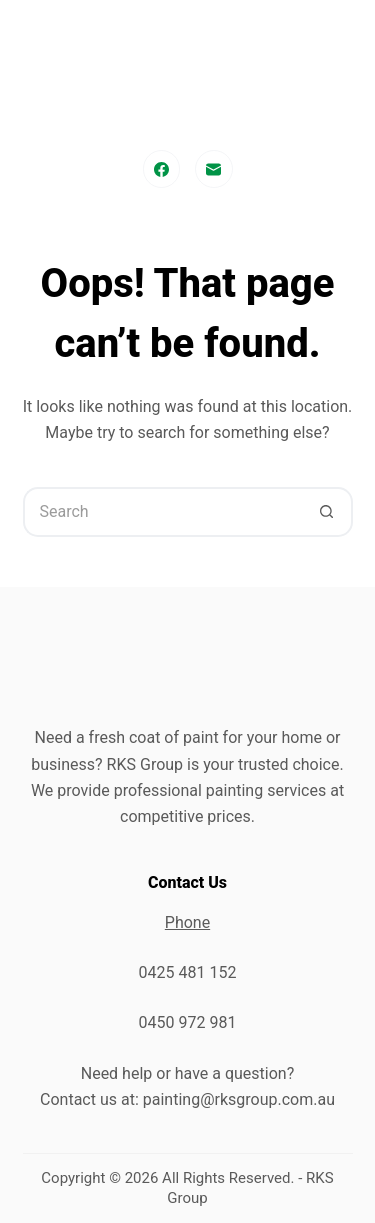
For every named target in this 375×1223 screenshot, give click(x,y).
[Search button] (328, 512)
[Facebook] (162, 169)
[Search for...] (163, 512)
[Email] (214, 169)
